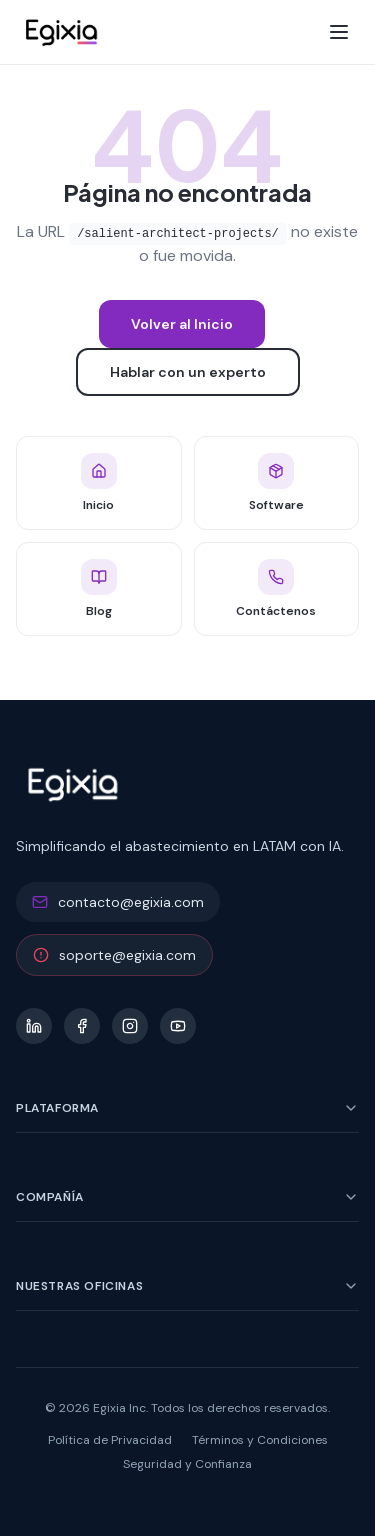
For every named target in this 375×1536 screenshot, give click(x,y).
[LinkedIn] (34, 1026)
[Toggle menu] (339, 32)
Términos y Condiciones (260, 1440)
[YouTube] (178, 1026)
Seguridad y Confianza (187, 1464)
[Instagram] (130, 1026)
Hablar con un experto (188, 372)
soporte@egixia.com (114, 955)
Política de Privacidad (110, 1440)
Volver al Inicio (182, 324)
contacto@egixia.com (118, 902)
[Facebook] (82, 1026)
